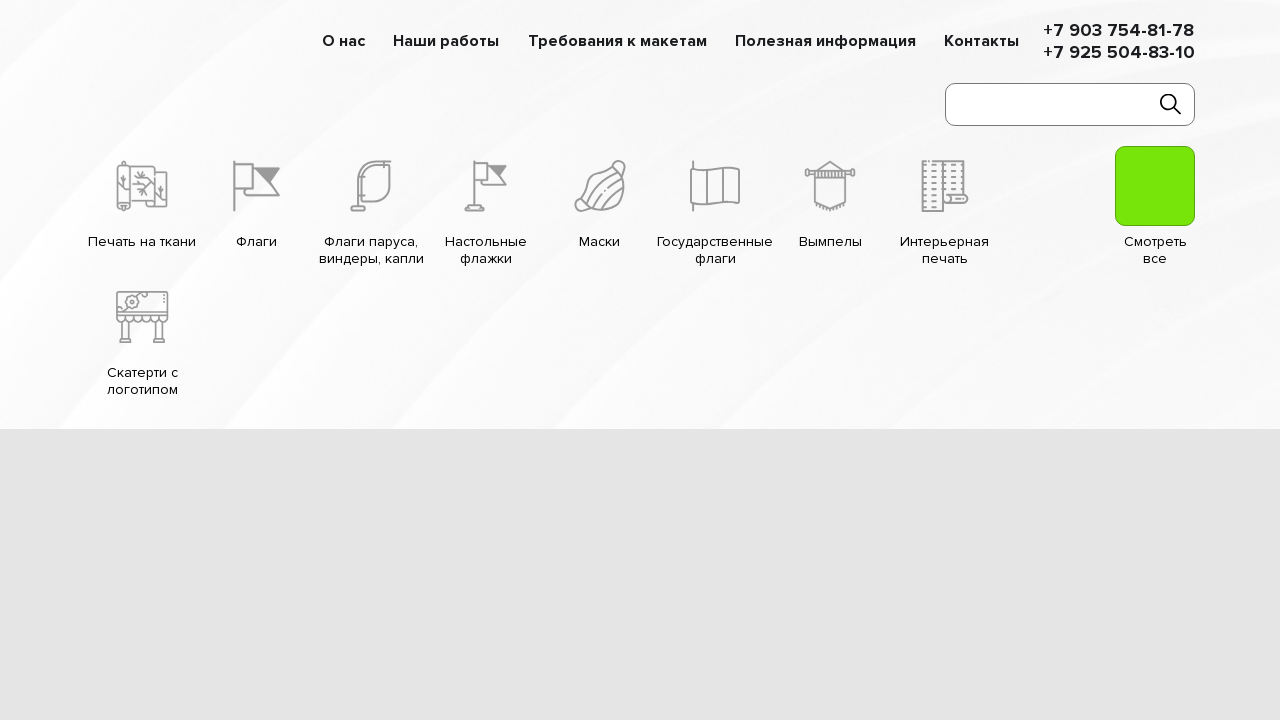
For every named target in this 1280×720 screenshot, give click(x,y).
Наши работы (446, 41)
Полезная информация (825, 41)
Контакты (981, 41)
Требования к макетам (617, 41)
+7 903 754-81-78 (1118, 30)
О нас (343, 41)
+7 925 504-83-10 (1119, 52)
